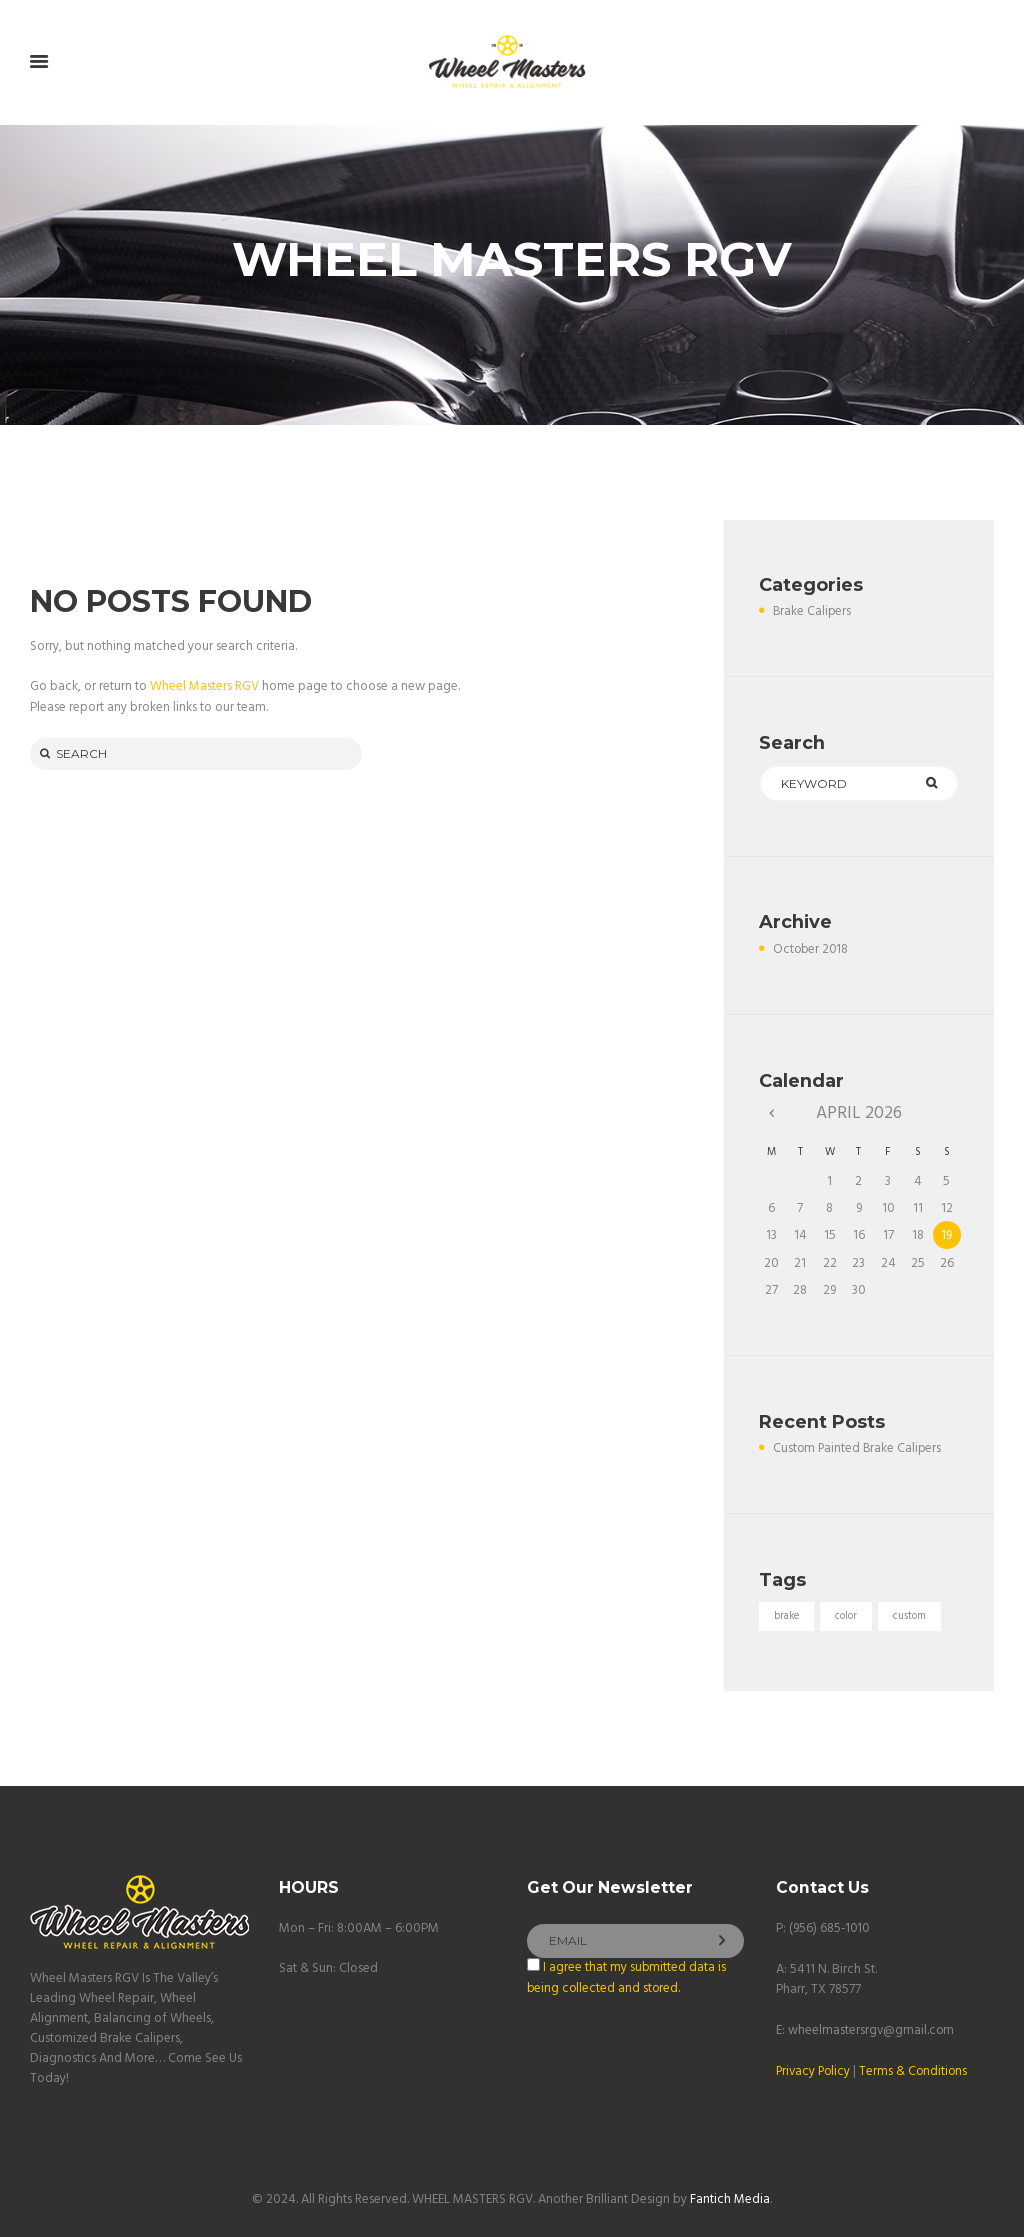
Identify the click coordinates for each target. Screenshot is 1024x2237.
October (812, 949)
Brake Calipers (813, 611)
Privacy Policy (815, 2069)
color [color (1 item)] (848, 1616)
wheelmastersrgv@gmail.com (872, 2028)
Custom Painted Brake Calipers (859, 1448)
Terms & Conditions (918, 2069)
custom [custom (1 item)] (912, 1616)
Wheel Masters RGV (204, 686)
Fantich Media (730, 2198)
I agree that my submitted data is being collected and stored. (627, 1977)
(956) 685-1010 (830, 1928)
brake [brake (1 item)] (787, 1616)
